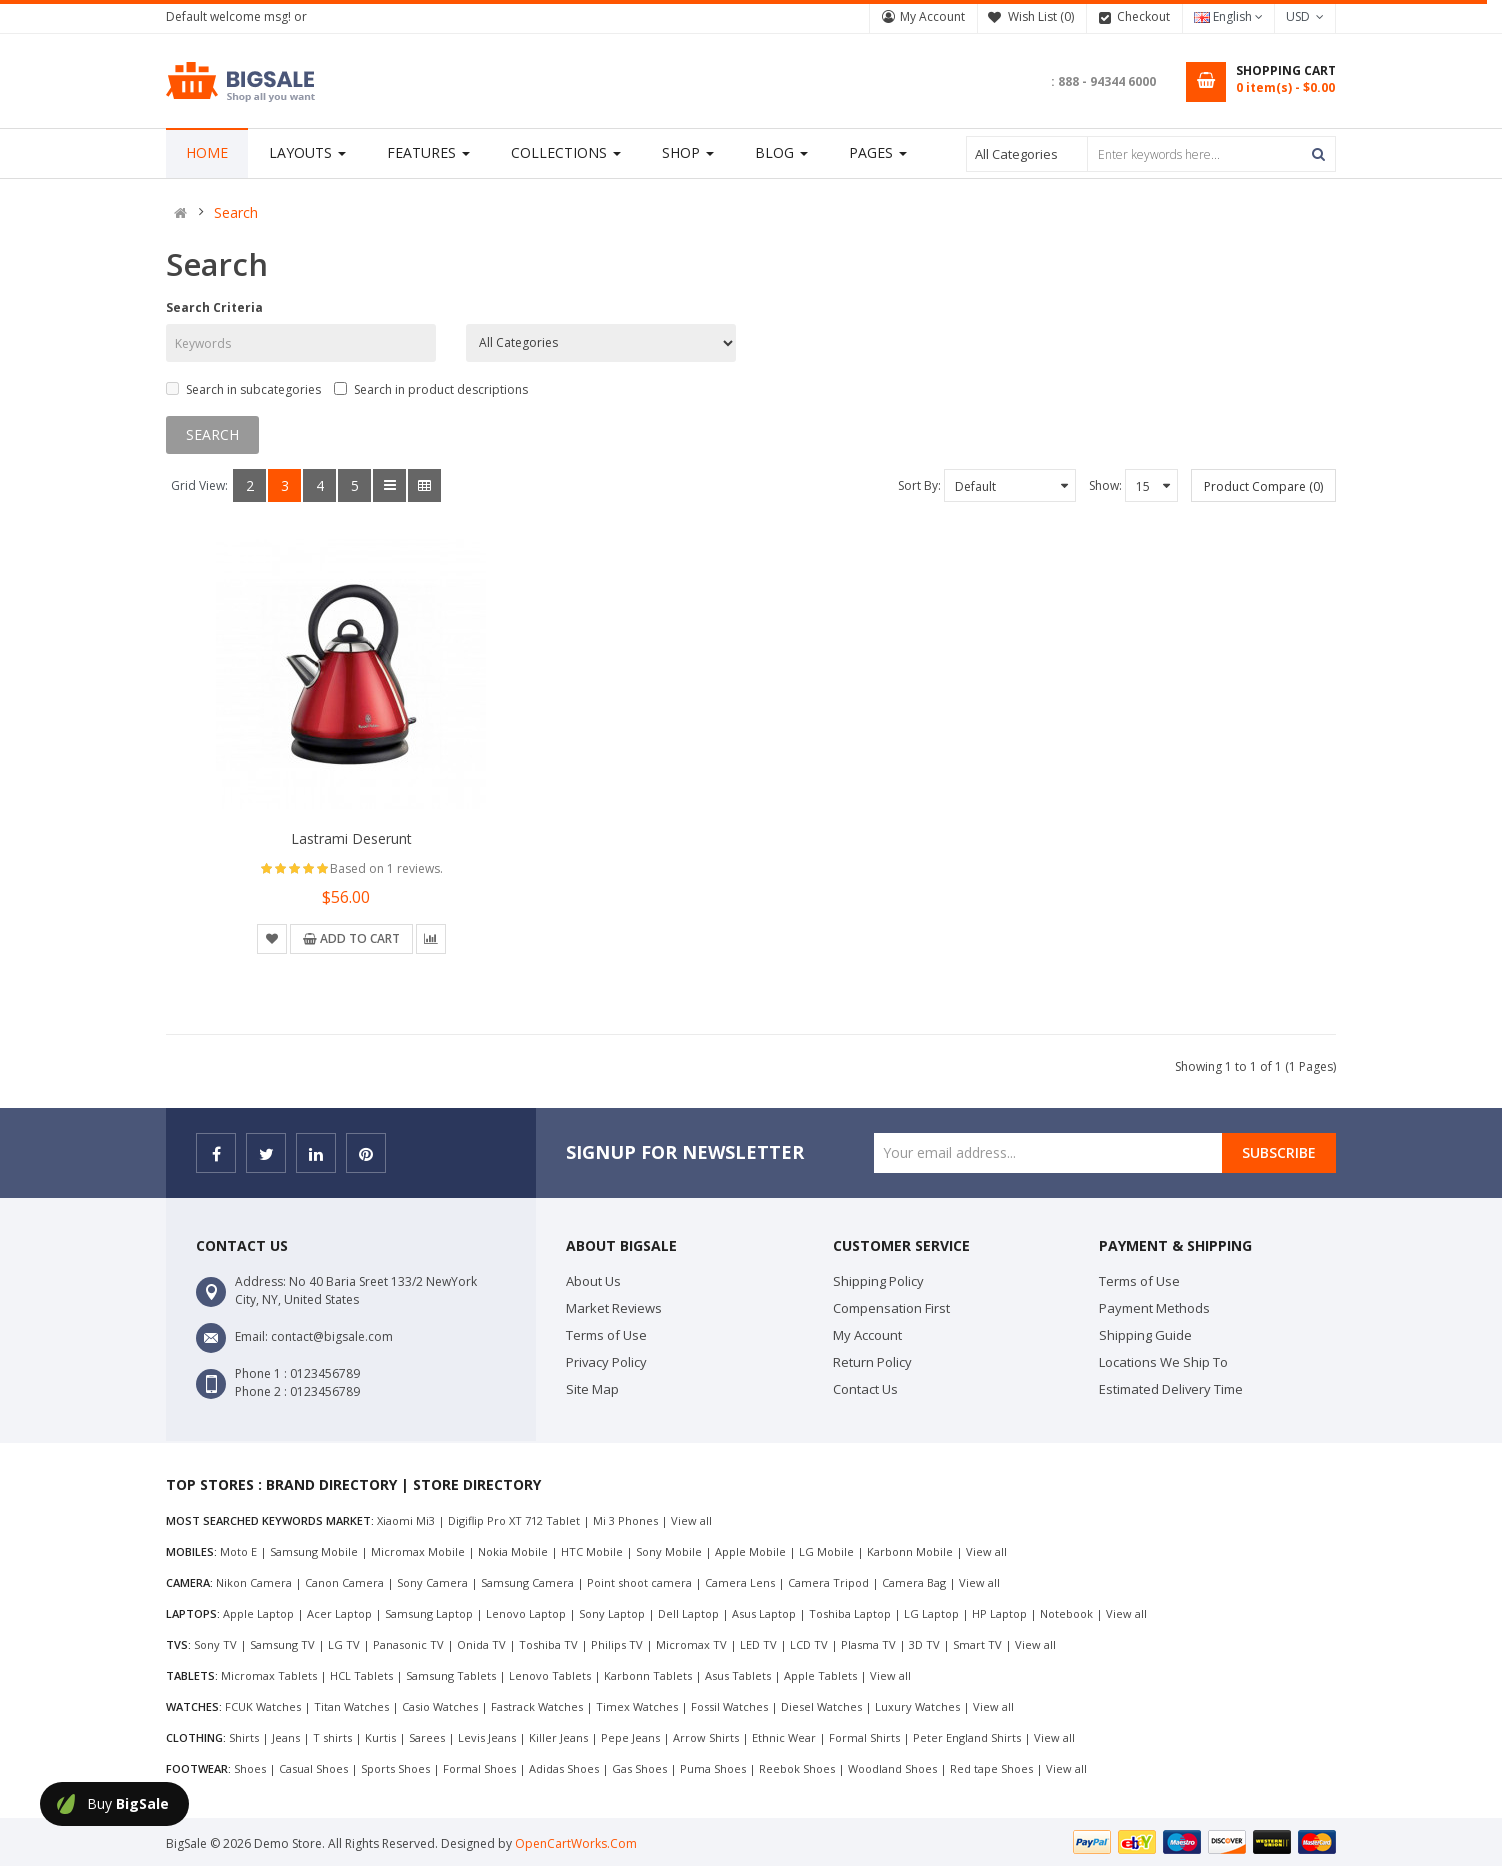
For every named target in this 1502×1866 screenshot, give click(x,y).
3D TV (924, 1644)
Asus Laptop (764, 1613)
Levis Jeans (487, 1737)
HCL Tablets (361, 1675)
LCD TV (809, 1644)
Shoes (250, 1768)
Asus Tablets (738, 1675)
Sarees (427, 1737)
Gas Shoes (639, 1768)
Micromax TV (691, 1644)
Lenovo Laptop (526, 1613)
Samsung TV (282, 1644)
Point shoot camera (639, 1582)
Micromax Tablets (269, 1675)
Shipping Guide (1145, 1335)
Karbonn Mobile (910, 1551)
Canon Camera (344, 1582)
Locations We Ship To (1163, 1362)
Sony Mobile (669, 1551)
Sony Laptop (612, 1613)
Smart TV (977, 1644)
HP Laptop (999, 1613)
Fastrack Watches (537, 1706)
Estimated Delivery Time (1171, 1389)
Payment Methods (1154, 1308)
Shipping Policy (878, 1281)
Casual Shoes (313, 1768)
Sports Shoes (395, 1768)
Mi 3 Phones (625, 1520)
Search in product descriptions (431, 389)
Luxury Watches (917, 1706)
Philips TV (617, 1644)
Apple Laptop (258, 1613)
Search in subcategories (243, 389)
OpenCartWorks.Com (576, 1843)
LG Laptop (931, 1613)
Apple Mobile (750, 1551)
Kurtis (380, 1737)
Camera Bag (914, 1582)
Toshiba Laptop (850, 1613)
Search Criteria (214, 307)
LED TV (758, 1644)
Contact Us (865, 1389)
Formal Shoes (479, 1768)
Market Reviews (614, 1308)
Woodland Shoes (892, 1768)
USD (1305, 16)
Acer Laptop (339, 1613)
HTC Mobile (592, 1551)
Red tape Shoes (991, 1768)
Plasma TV (868, 1644)
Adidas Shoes (564, 1768)
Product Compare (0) (1263, 486)
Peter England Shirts (967, 1737)
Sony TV (215, 1644)
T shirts (332, 1737)
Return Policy (872, 1362)
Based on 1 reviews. (386, 868)
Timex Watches (637, 1706)
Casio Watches (440, 1706)
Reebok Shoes (797, 1768)
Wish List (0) (1041, 16)
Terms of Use (606, 1335)
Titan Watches (351, 1706)
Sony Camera (432, 1582)
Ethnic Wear (784, 1737)
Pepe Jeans (630, 1737)
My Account (932, 16)
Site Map (592, 1389)
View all (691, 1520)
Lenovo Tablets (550, 1675)
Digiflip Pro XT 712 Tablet (514, 1520)
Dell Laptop (688, 1613)
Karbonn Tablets (648, 1675)
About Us (593, 1281)
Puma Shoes (713, 1768)
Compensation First (891, 1308)
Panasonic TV (408, 1644)
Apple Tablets (820, 1675)
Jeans (286, 1737)
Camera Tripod (828, 1582)
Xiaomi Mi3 (406, 1520)
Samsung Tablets (451, 1675)
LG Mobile (826, 1551)
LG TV (344, 1644)
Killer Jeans (558, 1737)
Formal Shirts (864, 1737)
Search (236, 213)
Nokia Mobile (513, 1551)
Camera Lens (740, 1582)
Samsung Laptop (429, 1613)
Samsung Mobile (314, 1551)
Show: (1105, 485)
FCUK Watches (263, 1706)
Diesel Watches (821, 1706)
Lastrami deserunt (351, 838)
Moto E (238, 1551)
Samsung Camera (527, 1582)
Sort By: (919, 485)
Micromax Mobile (418, 1551)
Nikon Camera (254, 1582)
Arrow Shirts (706, 1737)
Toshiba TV (548, 1644)
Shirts (244, 1737)
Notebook (1066, 1613)
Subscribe (1279, 1152)
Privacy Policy (606, 1362)
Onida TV (481, 1644)
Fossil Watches (729, 1706)
